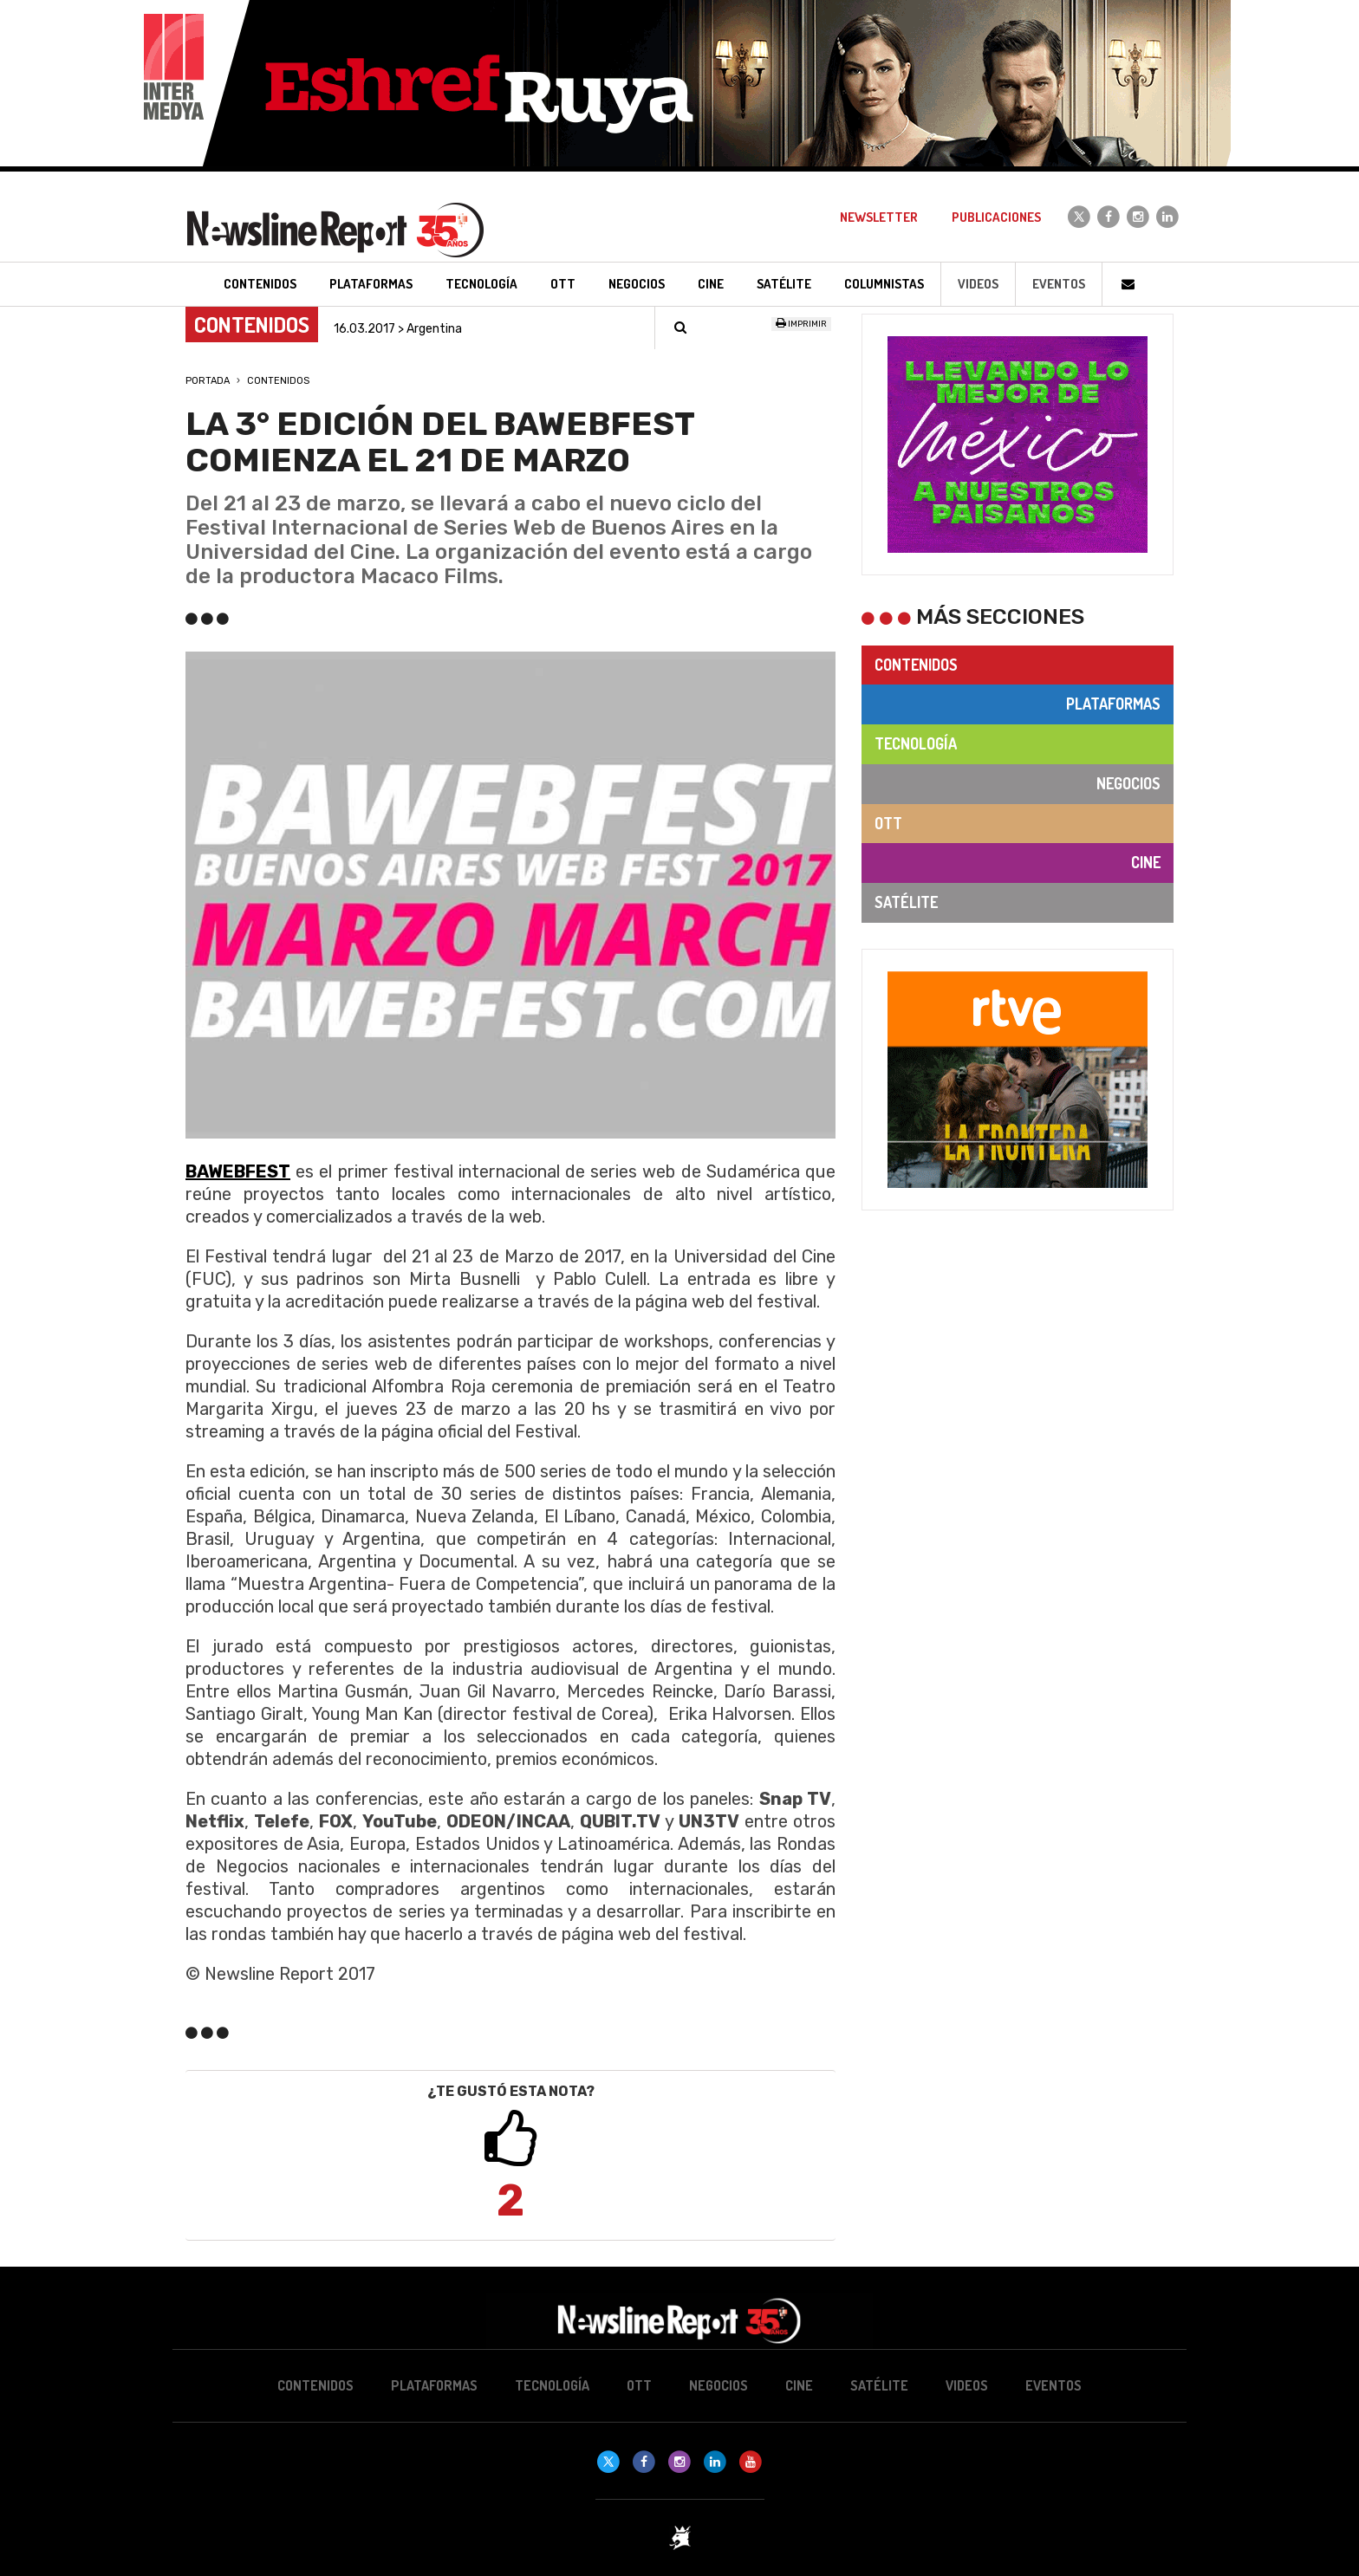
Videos (978, 284)
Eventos (1058, 284)
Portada (207, 380)
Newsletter (879, 217)
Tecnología (916, 743)
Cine (1146, 862)
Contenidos (278, 380)
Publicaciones (996, 217)
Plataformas (1113, 703)
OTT (888, 823)
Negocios (1128, 783)
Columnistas (884, 284)
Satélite (906, 902)
